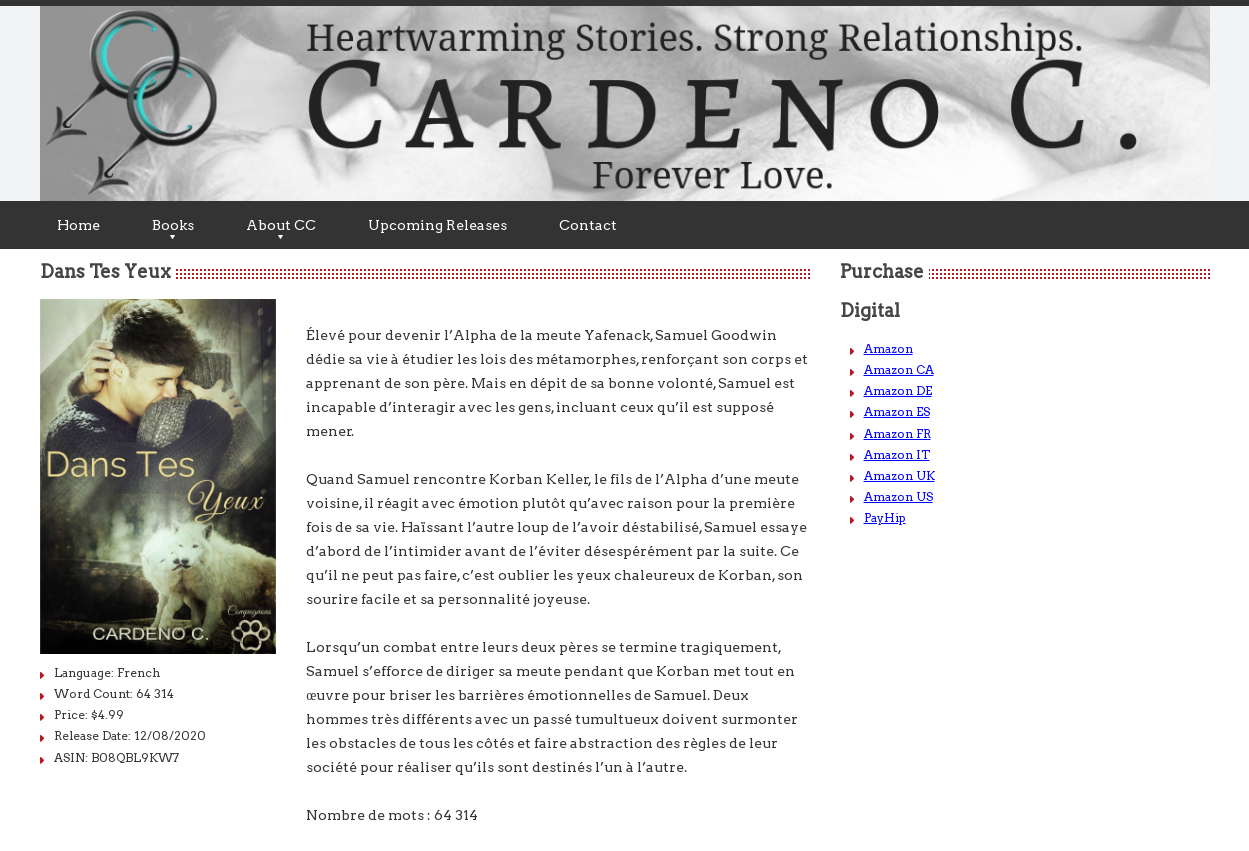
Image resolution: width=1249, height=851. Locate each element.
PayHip (885, 517)
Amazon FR (897, 433)
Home (78, 225)
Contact (588, 225)
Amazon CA (899, 369)
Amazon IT (897, 454)
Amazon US (898, 496)
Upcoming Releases (437, 225)
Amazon (888, 348)
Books (173, 228)
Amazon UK (899, 475)
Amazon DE (898, 390)
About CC (281, 228)
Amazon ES (897, 411)
